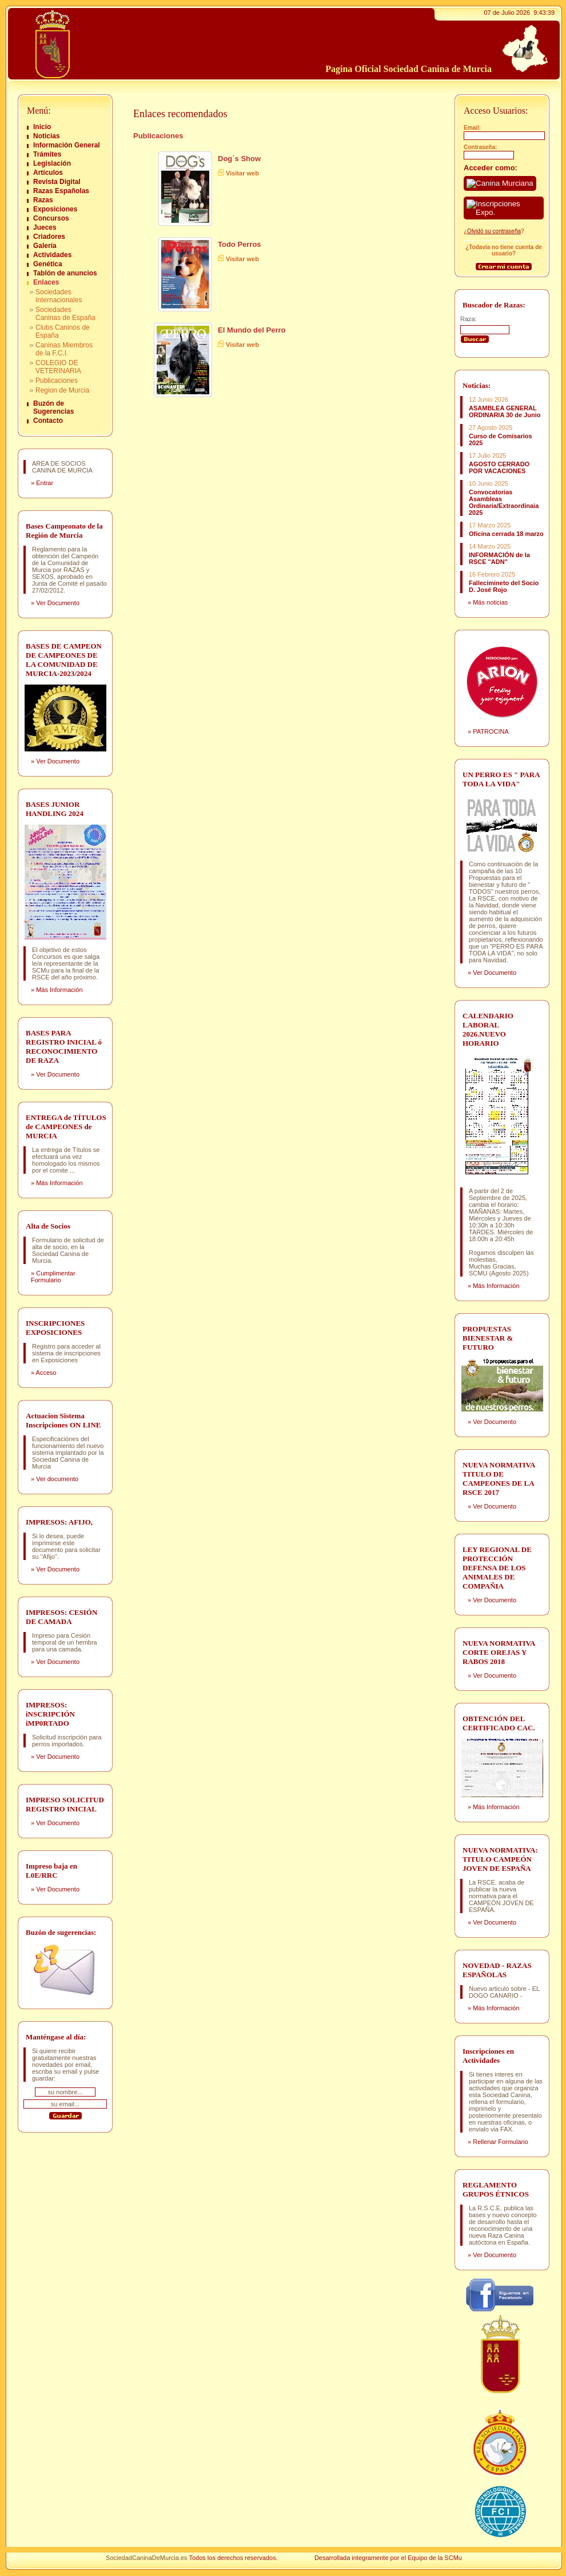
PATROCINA (491, 731)
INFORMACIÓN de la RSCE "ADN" (499, 558)
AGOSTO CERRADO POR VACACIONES (499, 467)
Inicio (42, 127)
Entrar (44, 482)
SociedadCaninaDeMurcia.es (146, 2557)
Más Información (59, 989)
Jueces (45, 227)
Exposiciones (55, 209)
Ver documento (57, 1478)
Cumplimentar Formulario (53, 1276)
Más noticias (490, 602)
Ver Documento (57, 602)
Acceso (46, 1372)
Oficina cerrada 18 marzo (506, 533)
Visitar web (242, 173)
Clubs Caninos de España (62, 331)
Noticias (46, 136)
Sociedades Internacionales (58, 296)
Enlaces (46, 282)
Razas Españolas (61, 191)
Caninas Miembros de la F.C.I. (64, 349)
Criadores (49, 237)
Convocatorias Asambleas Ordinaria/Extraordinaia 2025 (504, 502)
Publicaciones (56, 381)
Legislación (52, 163)
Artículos (48, 173)
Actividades (52, 255)
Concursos (51, 218)
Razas (43, 200)
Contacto (48, 421)
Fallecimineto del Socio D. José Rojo (504, 586)
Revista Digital (57, 182)
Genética (47, 264)
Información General (66, 145)
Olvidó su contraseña (494, 231)
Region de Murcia (62, 390)
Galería (45, 246)
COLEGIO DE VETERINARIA (58, 367)
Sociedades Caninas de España (65, 314)
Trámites (47, 154)
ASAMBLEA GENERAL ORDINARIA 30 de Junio (505, 411)
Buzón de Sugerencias (53, 407)
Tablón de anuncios (65, 273)
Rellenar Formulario (500, 2141)
